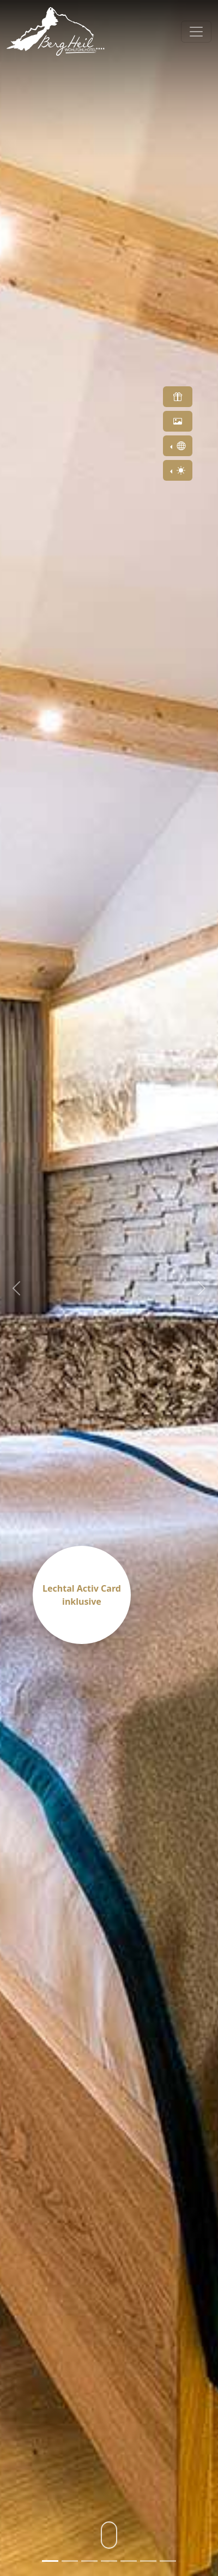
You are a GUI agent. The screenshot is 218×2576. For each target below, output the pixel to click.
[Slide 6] (148, 2561)
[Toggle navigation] (196, 32)
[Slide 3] (89, 2561)
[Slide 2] (70, 2561)
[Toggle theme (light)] (177, 470)
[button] (177, 396)
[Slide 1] (50, 2561)
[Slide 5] (128, 2561)
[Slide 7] (168, 2561)
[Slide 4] (109, 2561)
